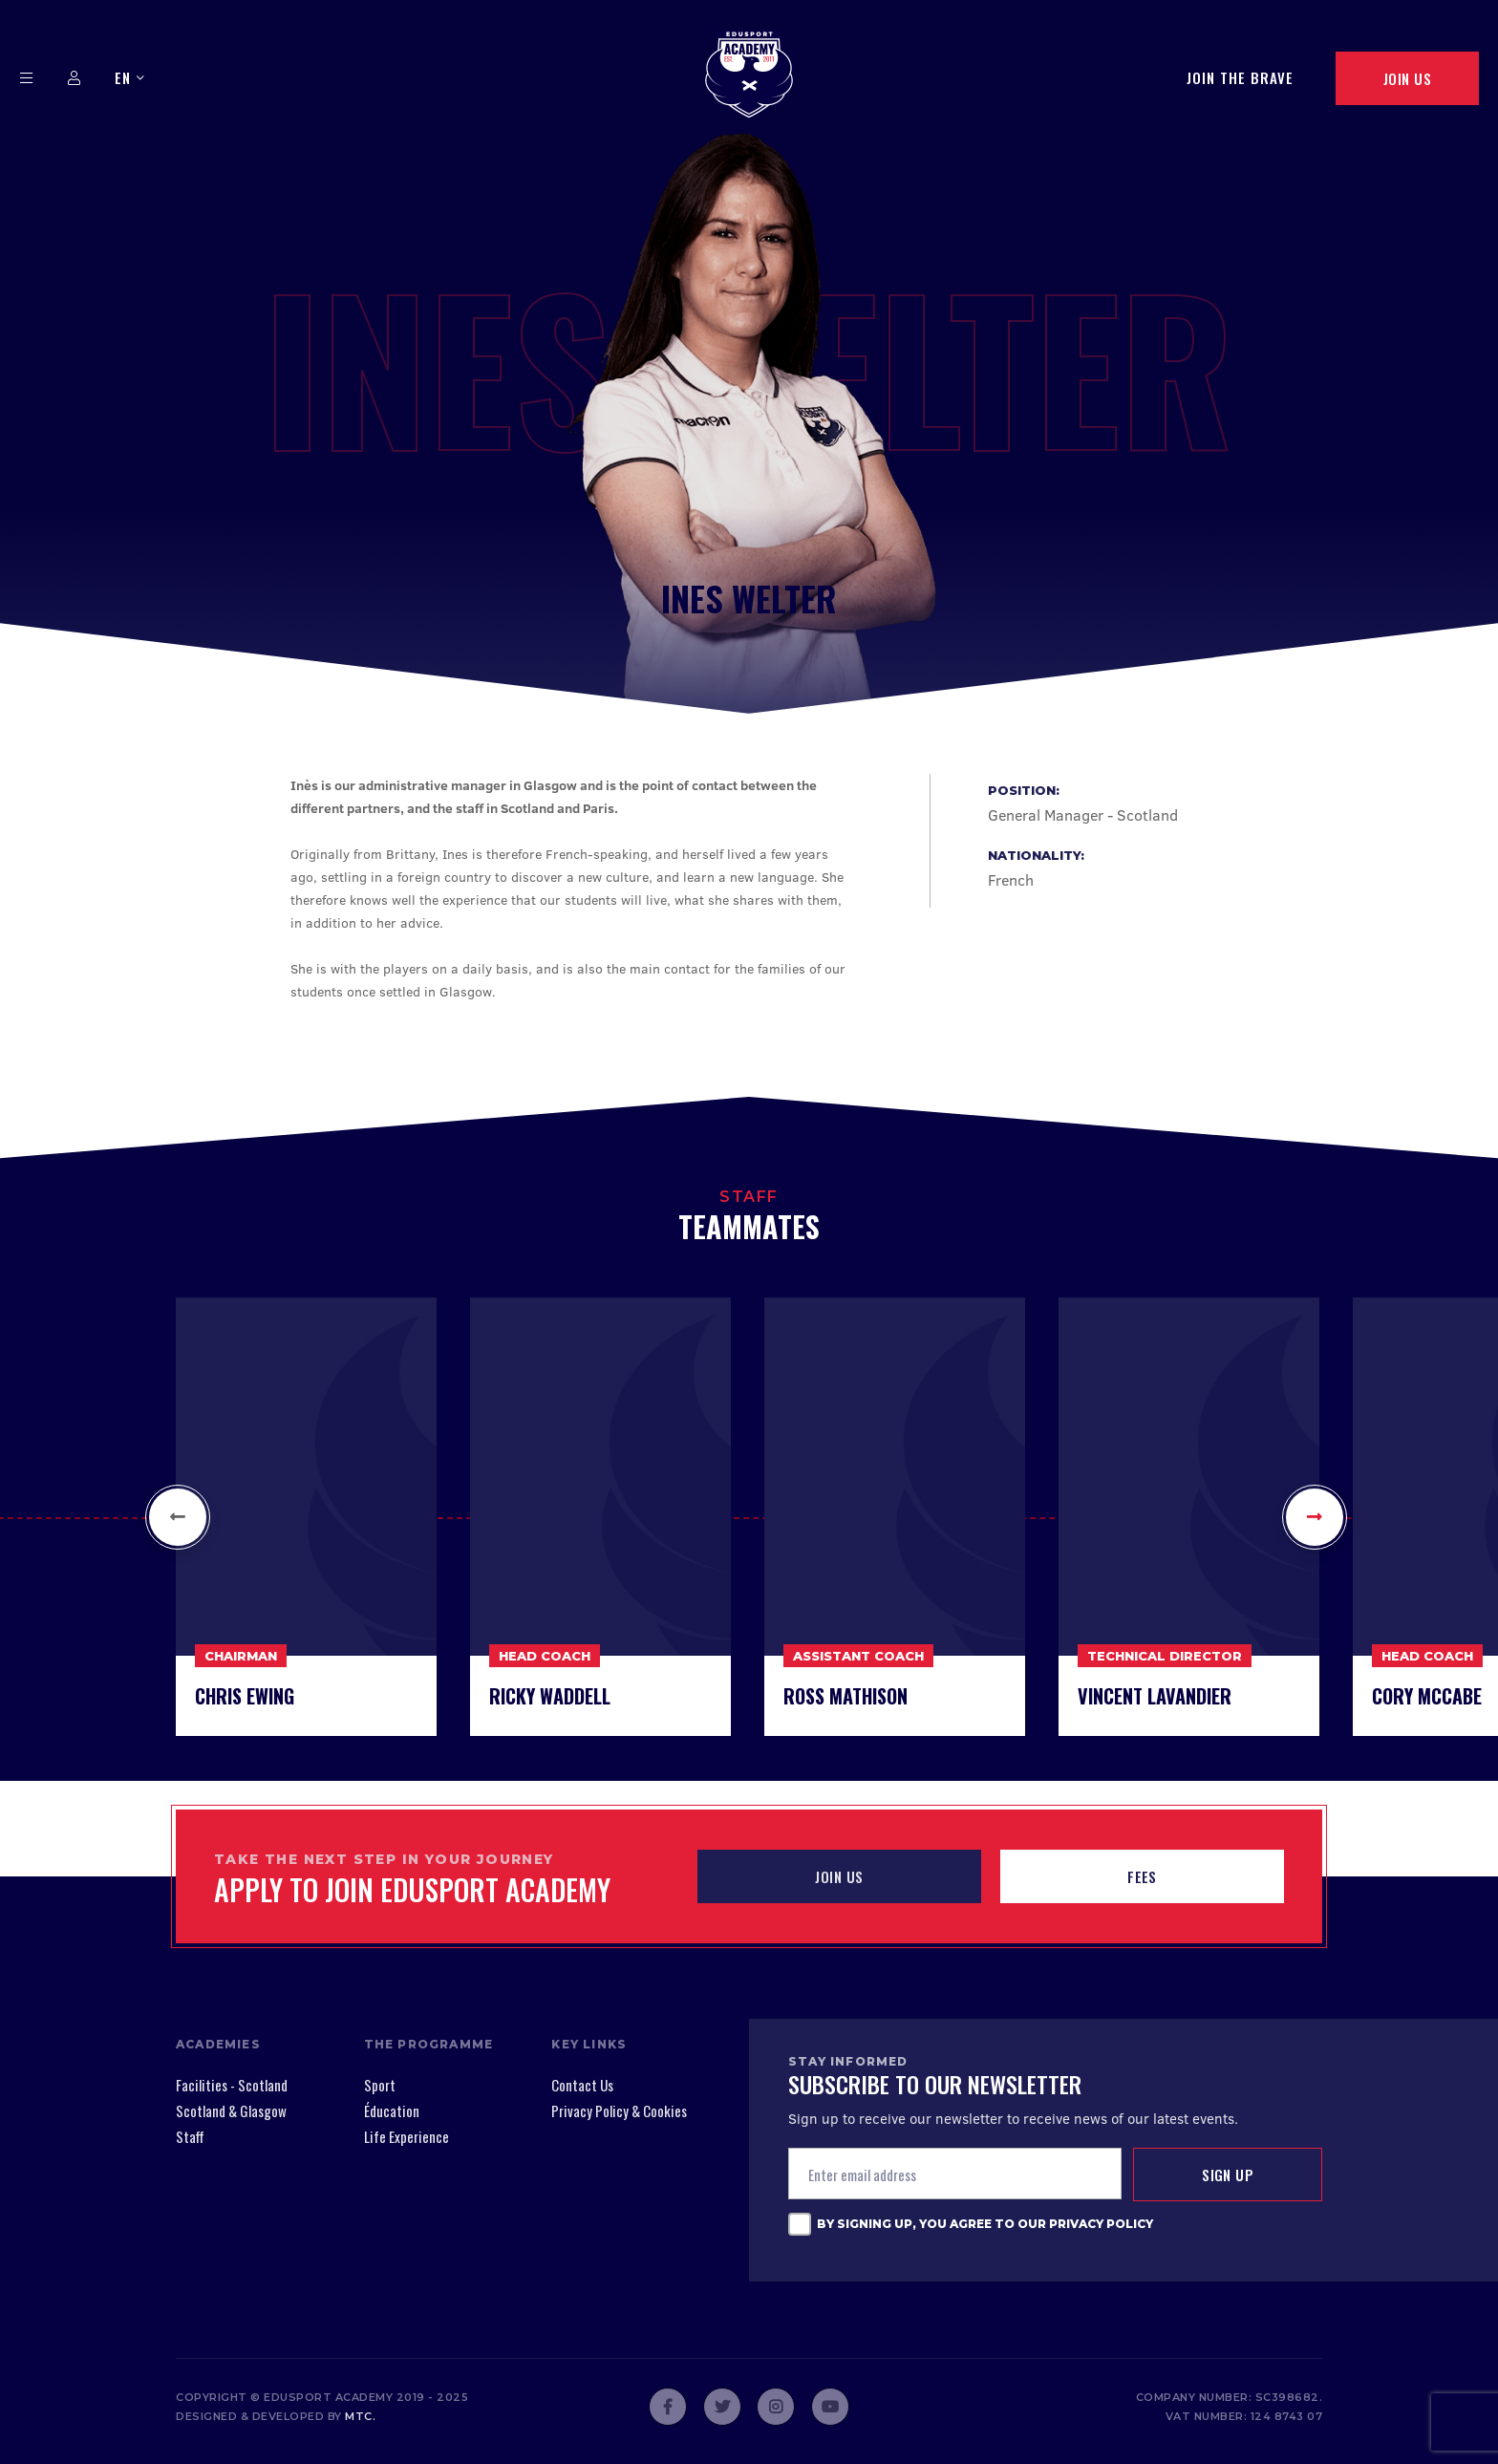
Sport (380, 2084)
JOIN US (839, 1876)
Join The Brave (1240, 77)
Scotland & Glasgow (231, 2110)
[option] (306, 1516)
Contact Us (582, 2084)
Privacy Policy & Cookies (619, 2110)
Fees (1142, 1876)
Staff (190, 2136)
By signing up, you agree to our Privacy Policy (985, 2224)
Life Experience (406, 2136)
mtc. (360, 2416)
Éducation (391, 2110)
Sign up (1227, 2174)
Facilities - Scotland (232, 2084)
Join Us (1407, 78)
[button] (177, 1517)
